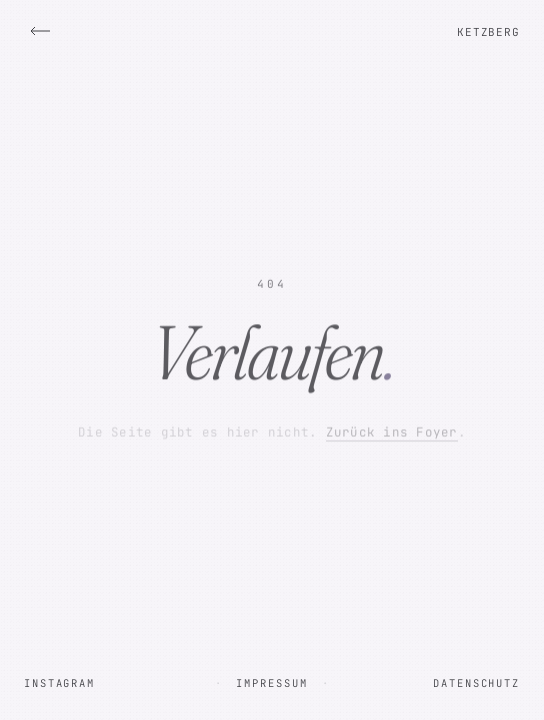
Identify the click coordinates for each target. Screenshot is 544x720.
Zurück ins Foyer (392, 432)
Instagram (59, 683)
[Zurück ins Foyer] (40, 31)
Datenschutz (476, 683)
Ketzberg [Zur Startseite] (488, 32)
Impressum (271, 683)
